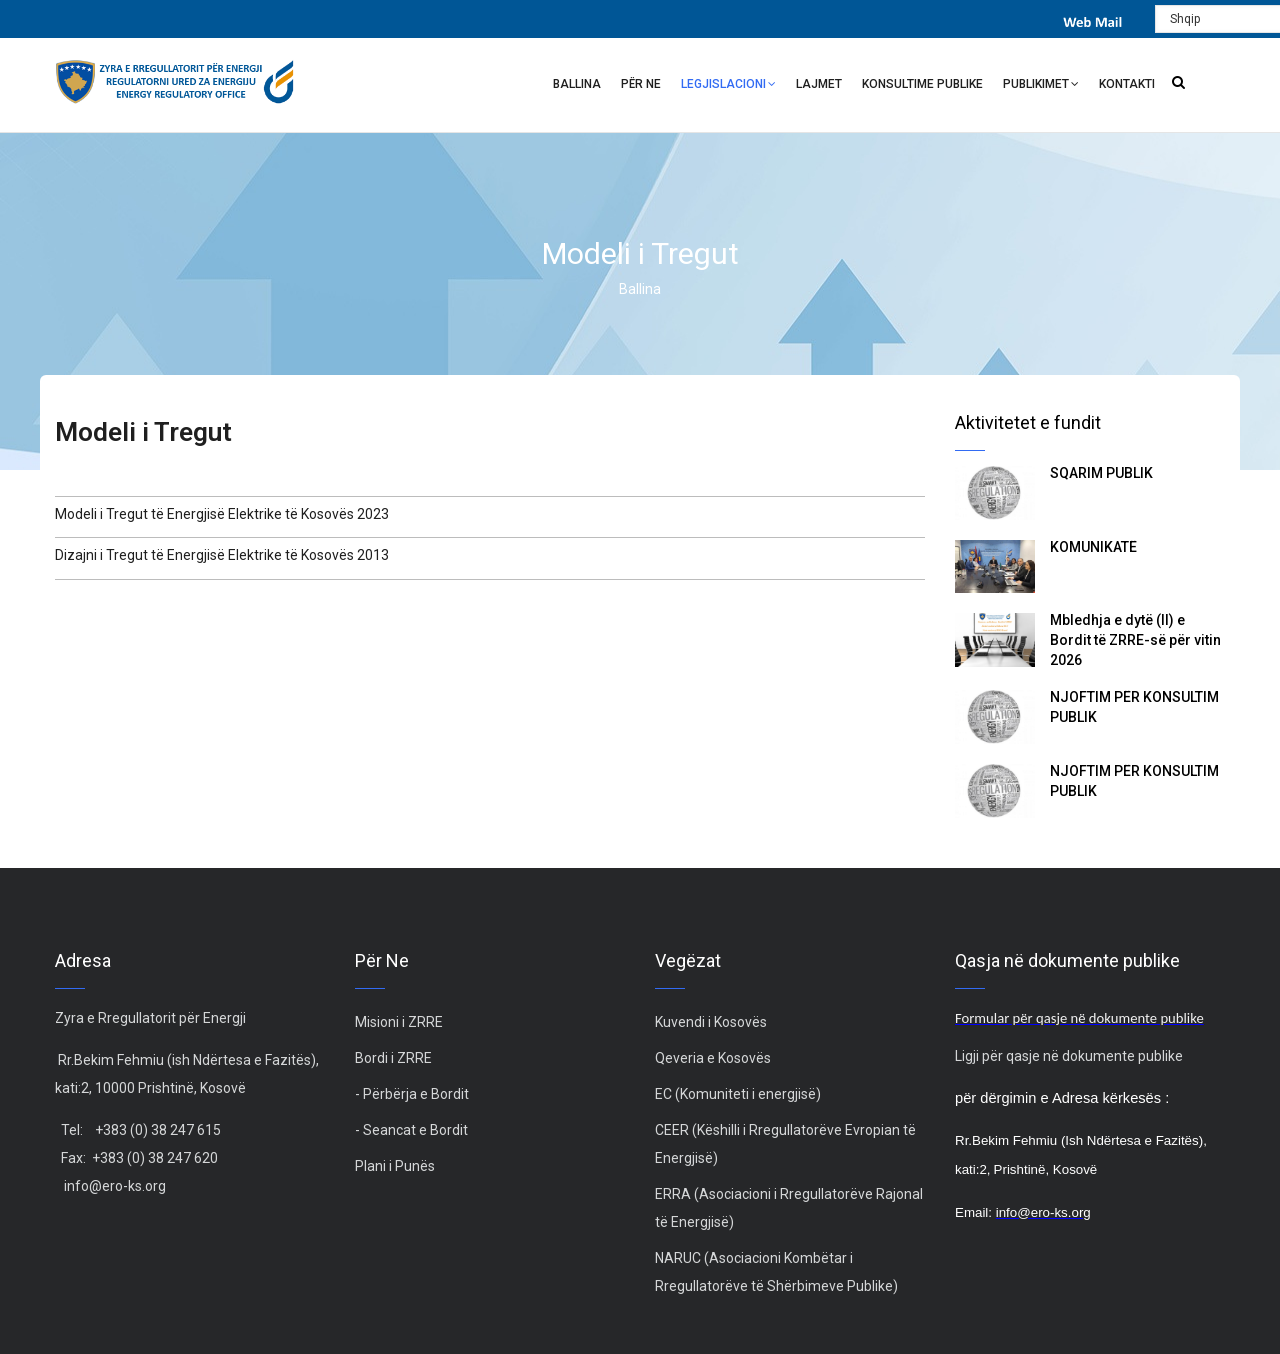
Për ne (641, 84)
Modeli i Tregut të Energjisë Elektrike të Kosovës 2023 (222, 514)
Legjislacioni (728, 86)
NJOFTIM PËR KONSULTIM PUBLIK (1134, 707)
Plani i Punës (395, 1166)
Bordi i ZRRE (393, 1058)
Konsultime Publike (922, 84)
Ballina (577, 84)
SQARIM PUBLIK (1101, 473)
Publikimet (1041, 86)
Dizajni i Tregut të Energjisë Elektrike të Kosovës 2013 (222, 555)
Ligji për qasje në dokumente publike (1069, 1056)
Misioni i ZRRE (399, 1022)
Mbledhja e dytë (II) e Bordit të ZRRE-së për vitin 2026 (1135, 640)
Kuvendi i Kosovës (711, 1022)
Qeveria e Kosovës (713, 1058)
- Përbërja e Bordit (412, 1094)
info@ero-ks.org (115, 1186)
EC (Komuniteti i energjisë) (738, 1094)
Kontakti (1127, 84)
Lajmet (819, 84)
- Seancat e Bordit (411, 1130)
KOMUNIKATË (1093, 547)
